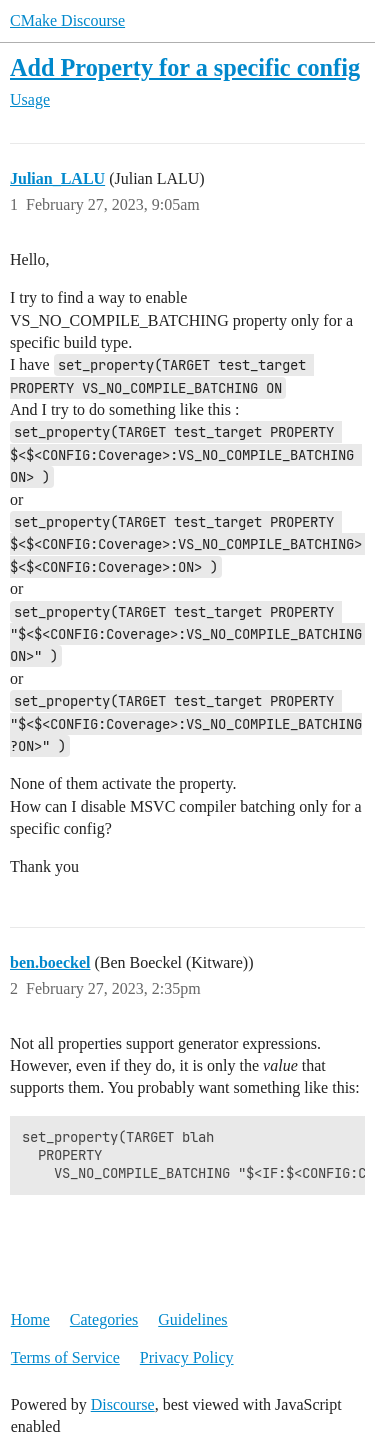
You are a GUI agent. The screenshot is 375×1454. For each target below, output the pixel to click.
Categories (104, 1319)
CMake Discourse (67, 20)
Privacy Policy (187, 1357)
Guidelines (192, 1319)
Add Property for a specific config (185, 67)
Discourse (123, 1404)
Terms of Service (65, 1357)
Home (30, 1319)
